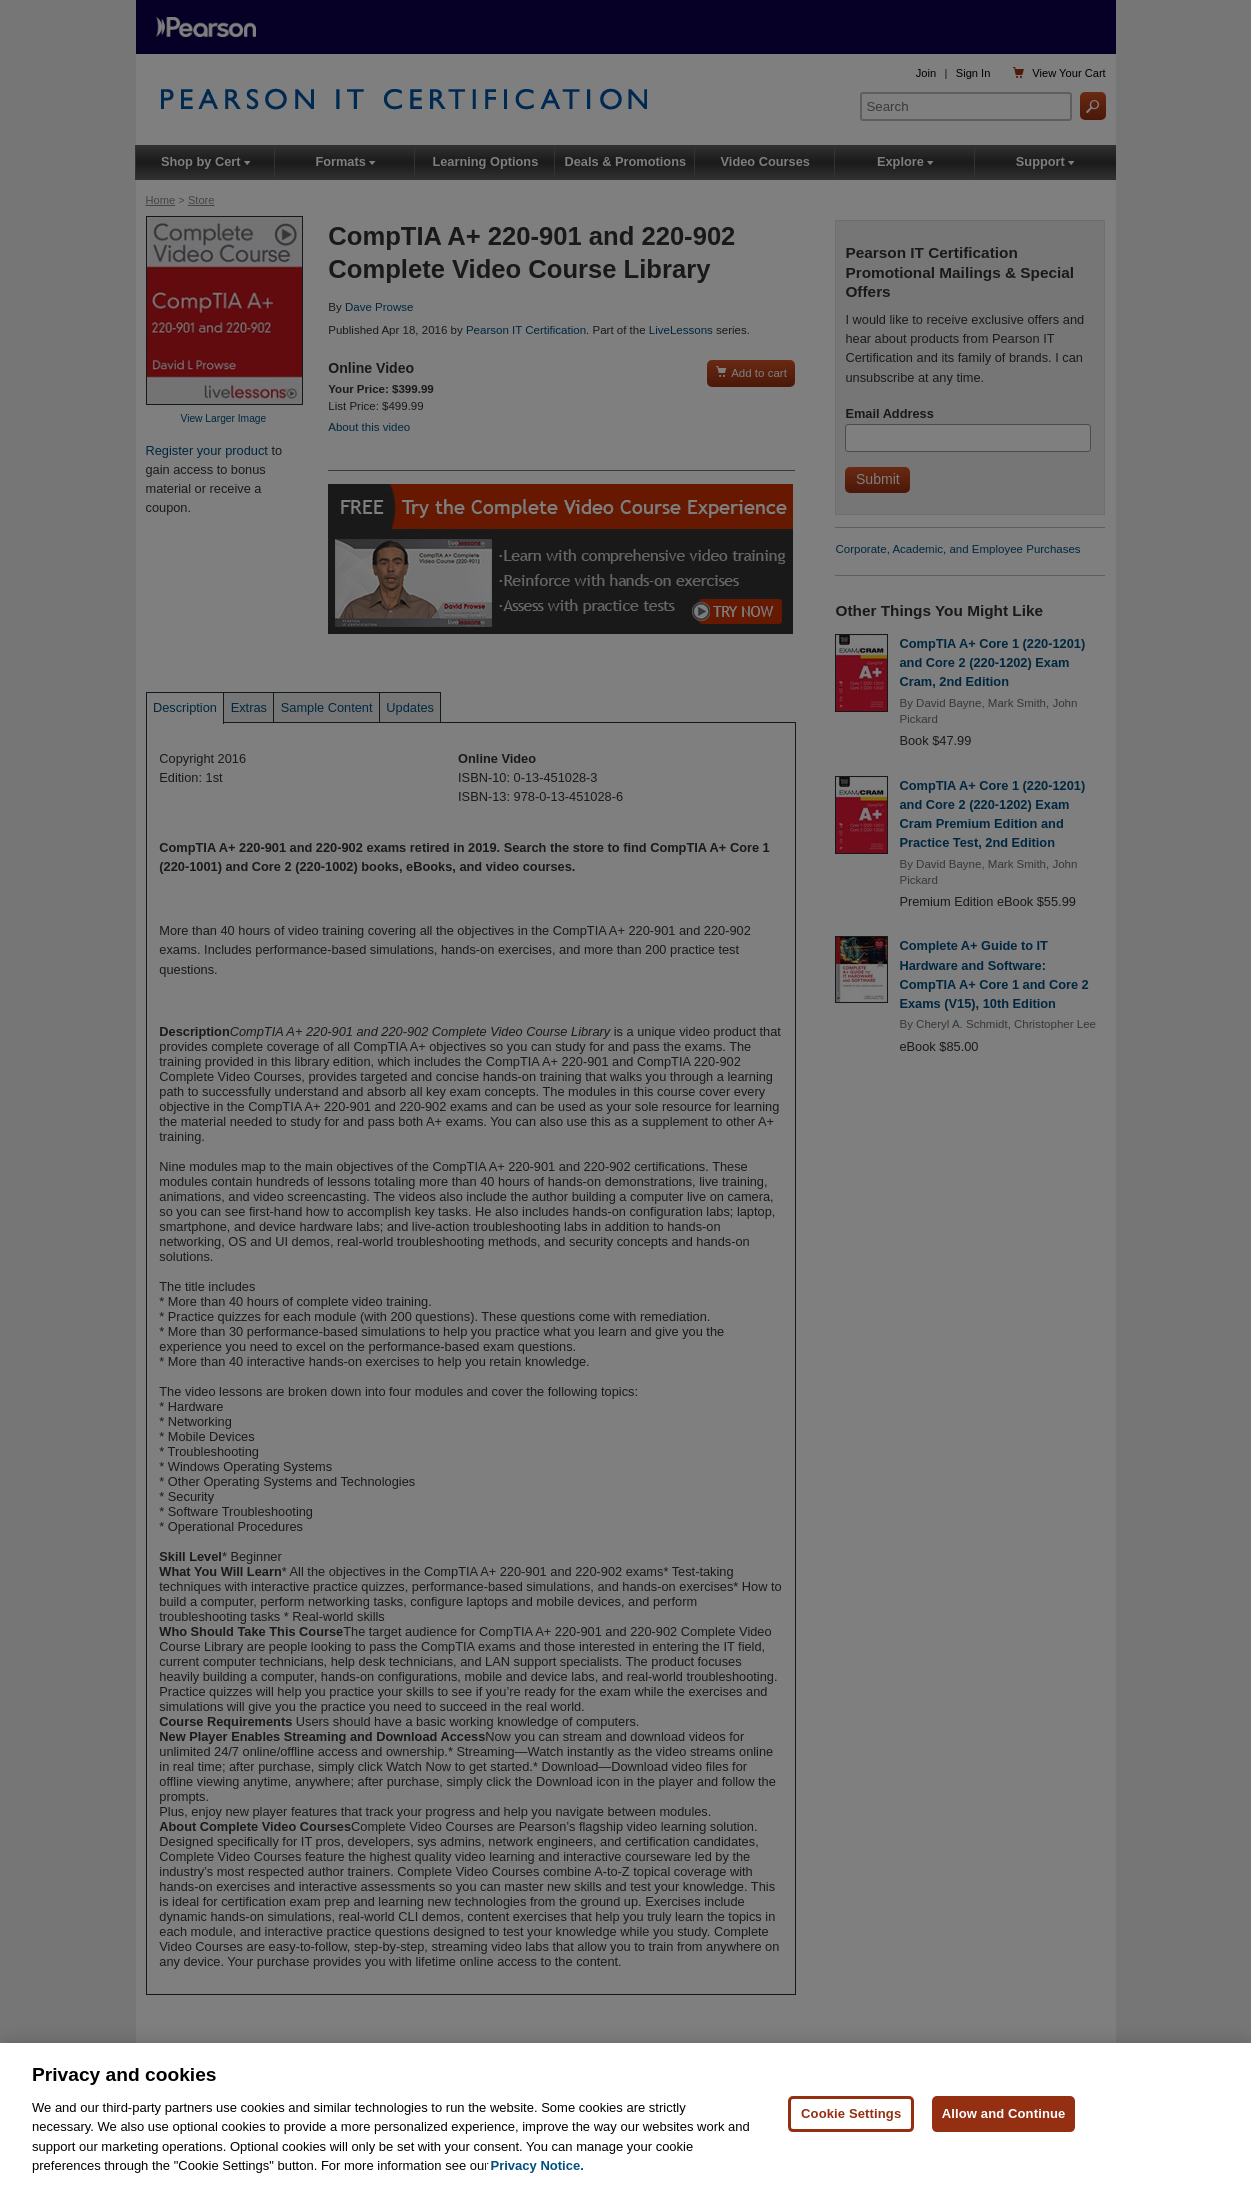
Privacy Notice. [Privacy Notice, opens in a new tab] (537, 2166)
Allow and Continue (1004, 2114)
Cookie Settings (851, 2114)
